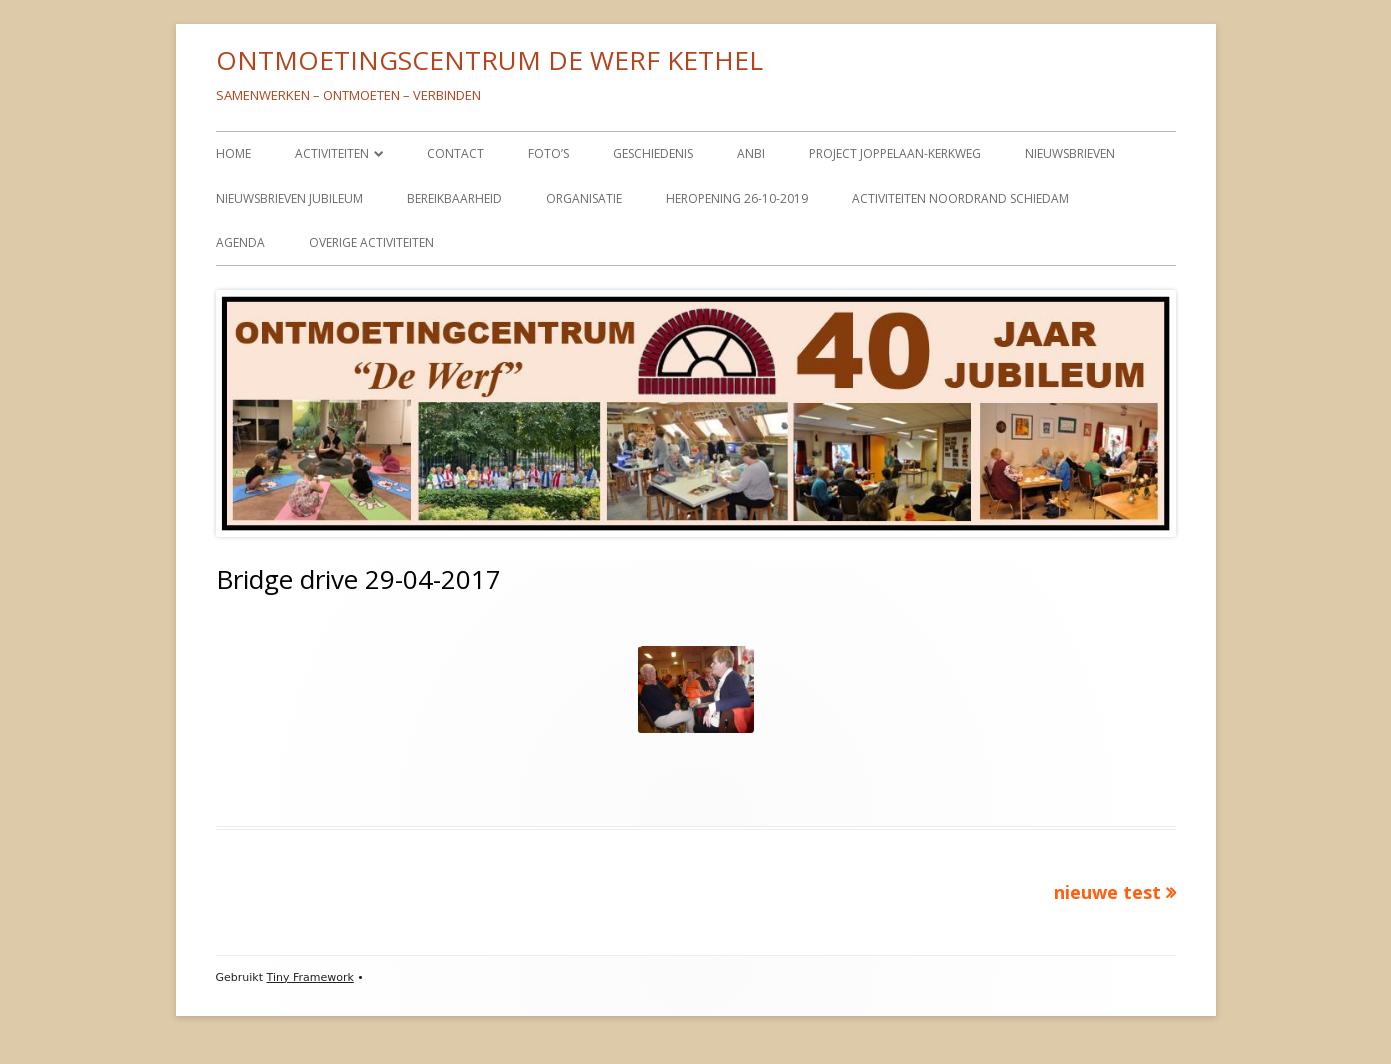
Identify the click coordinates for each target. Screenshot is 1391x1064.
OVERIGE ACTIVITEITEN (371, 242)
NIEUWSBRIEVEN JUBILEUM (289, 198)
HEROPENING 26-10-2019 (737, 198)
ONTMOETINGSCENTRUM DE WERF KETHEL (489, 60)
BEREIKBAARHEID (454, 198)
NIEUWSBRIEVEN (1070, 153)
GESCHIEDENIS (653, 153)
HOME (233, 153)
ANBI (751, 153)
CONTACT (455, 153)
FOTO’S (548, 153)
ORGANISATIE (584, 198)
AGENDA (240, 242)
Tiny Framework (310, 977)
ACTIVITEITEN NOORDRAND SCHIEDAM (960, 198)
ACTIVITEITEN (332, 153)
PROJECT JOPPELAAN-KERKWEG (895, 153)
